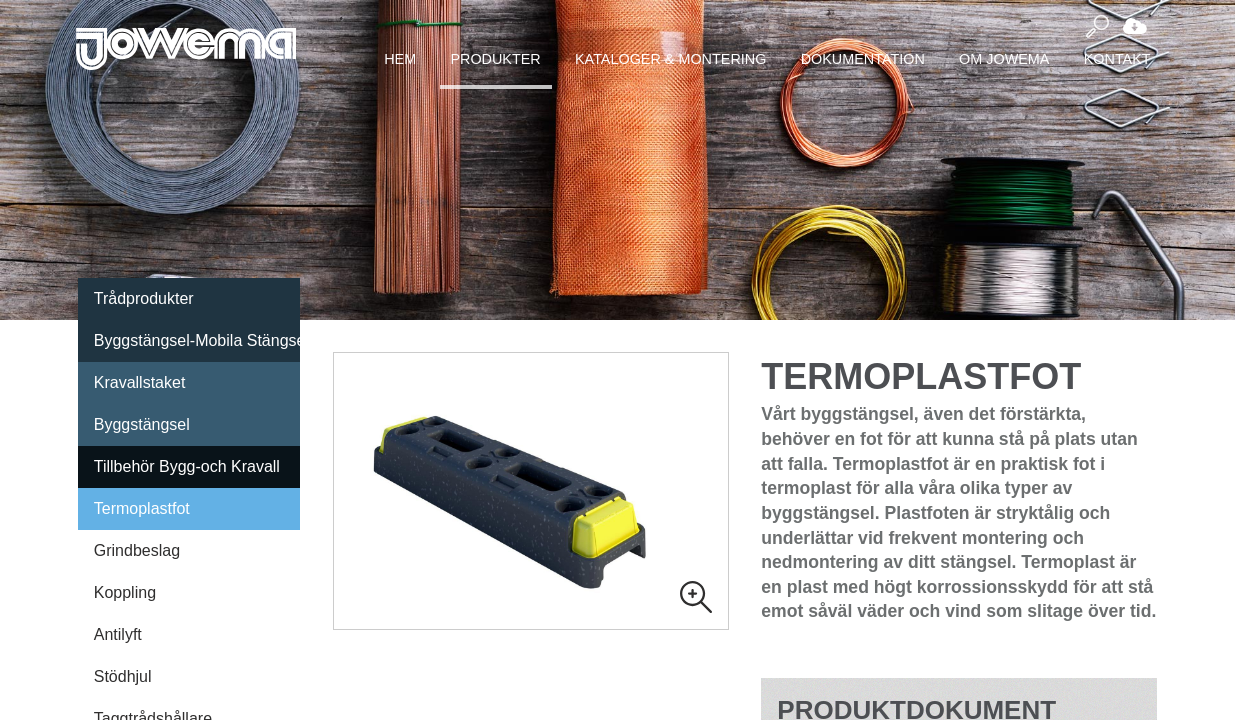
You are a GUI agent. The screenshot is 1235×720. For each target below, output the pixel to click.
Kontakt (1117, 59)
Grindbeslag (137, 550)
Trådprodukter (144, 298)
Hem (400, 59)
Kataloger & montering (670, 59)
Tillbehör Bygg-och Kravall (187, 466)
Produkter (495, 59)
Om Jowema (1004, 59)
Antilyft (118, 634)
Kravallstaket (140, 382)
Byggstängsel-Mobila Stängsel (197, 340)
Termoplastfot (142, 508)
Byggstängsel (142, 424)
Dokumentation (863, 59)
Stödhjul (123, 676)
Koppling (125, 592)
